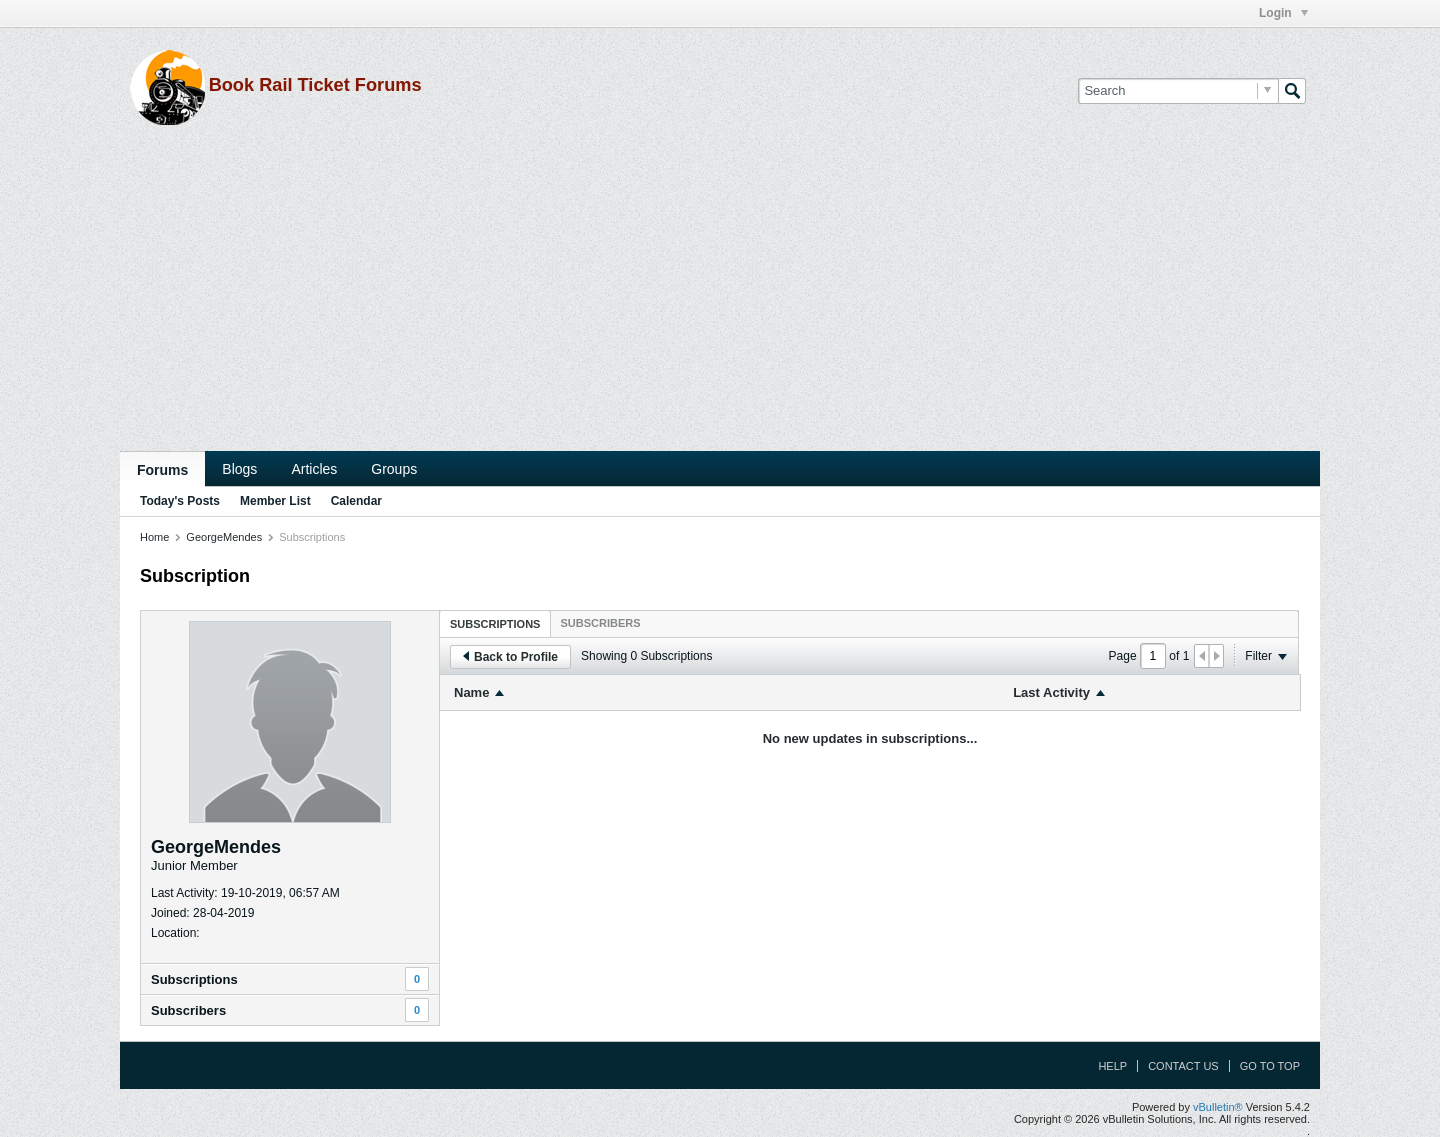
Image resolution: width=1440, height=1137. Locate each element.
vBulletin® (1218, 1107)
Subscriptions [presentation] (495, 624)
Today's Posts (180, 501)
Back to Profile (510, 657)
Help (1112, 1066)
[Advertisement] (720, 301)
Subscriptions (194, 979)
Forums (162, 470)
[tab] (495, 623)
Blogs (239, 469)
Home (154, 537)
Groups (394, 469)
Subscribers (188, 1010)
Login (1283, 13)
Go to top (1270, 1066)
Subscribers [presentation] (600, 623)
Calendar (356, 501)
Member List (275, 501)
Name (471, 692)
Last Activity (1051, 692)
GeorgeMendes (224, 537)
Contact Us (1183, 1066)
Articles (314, 469)
